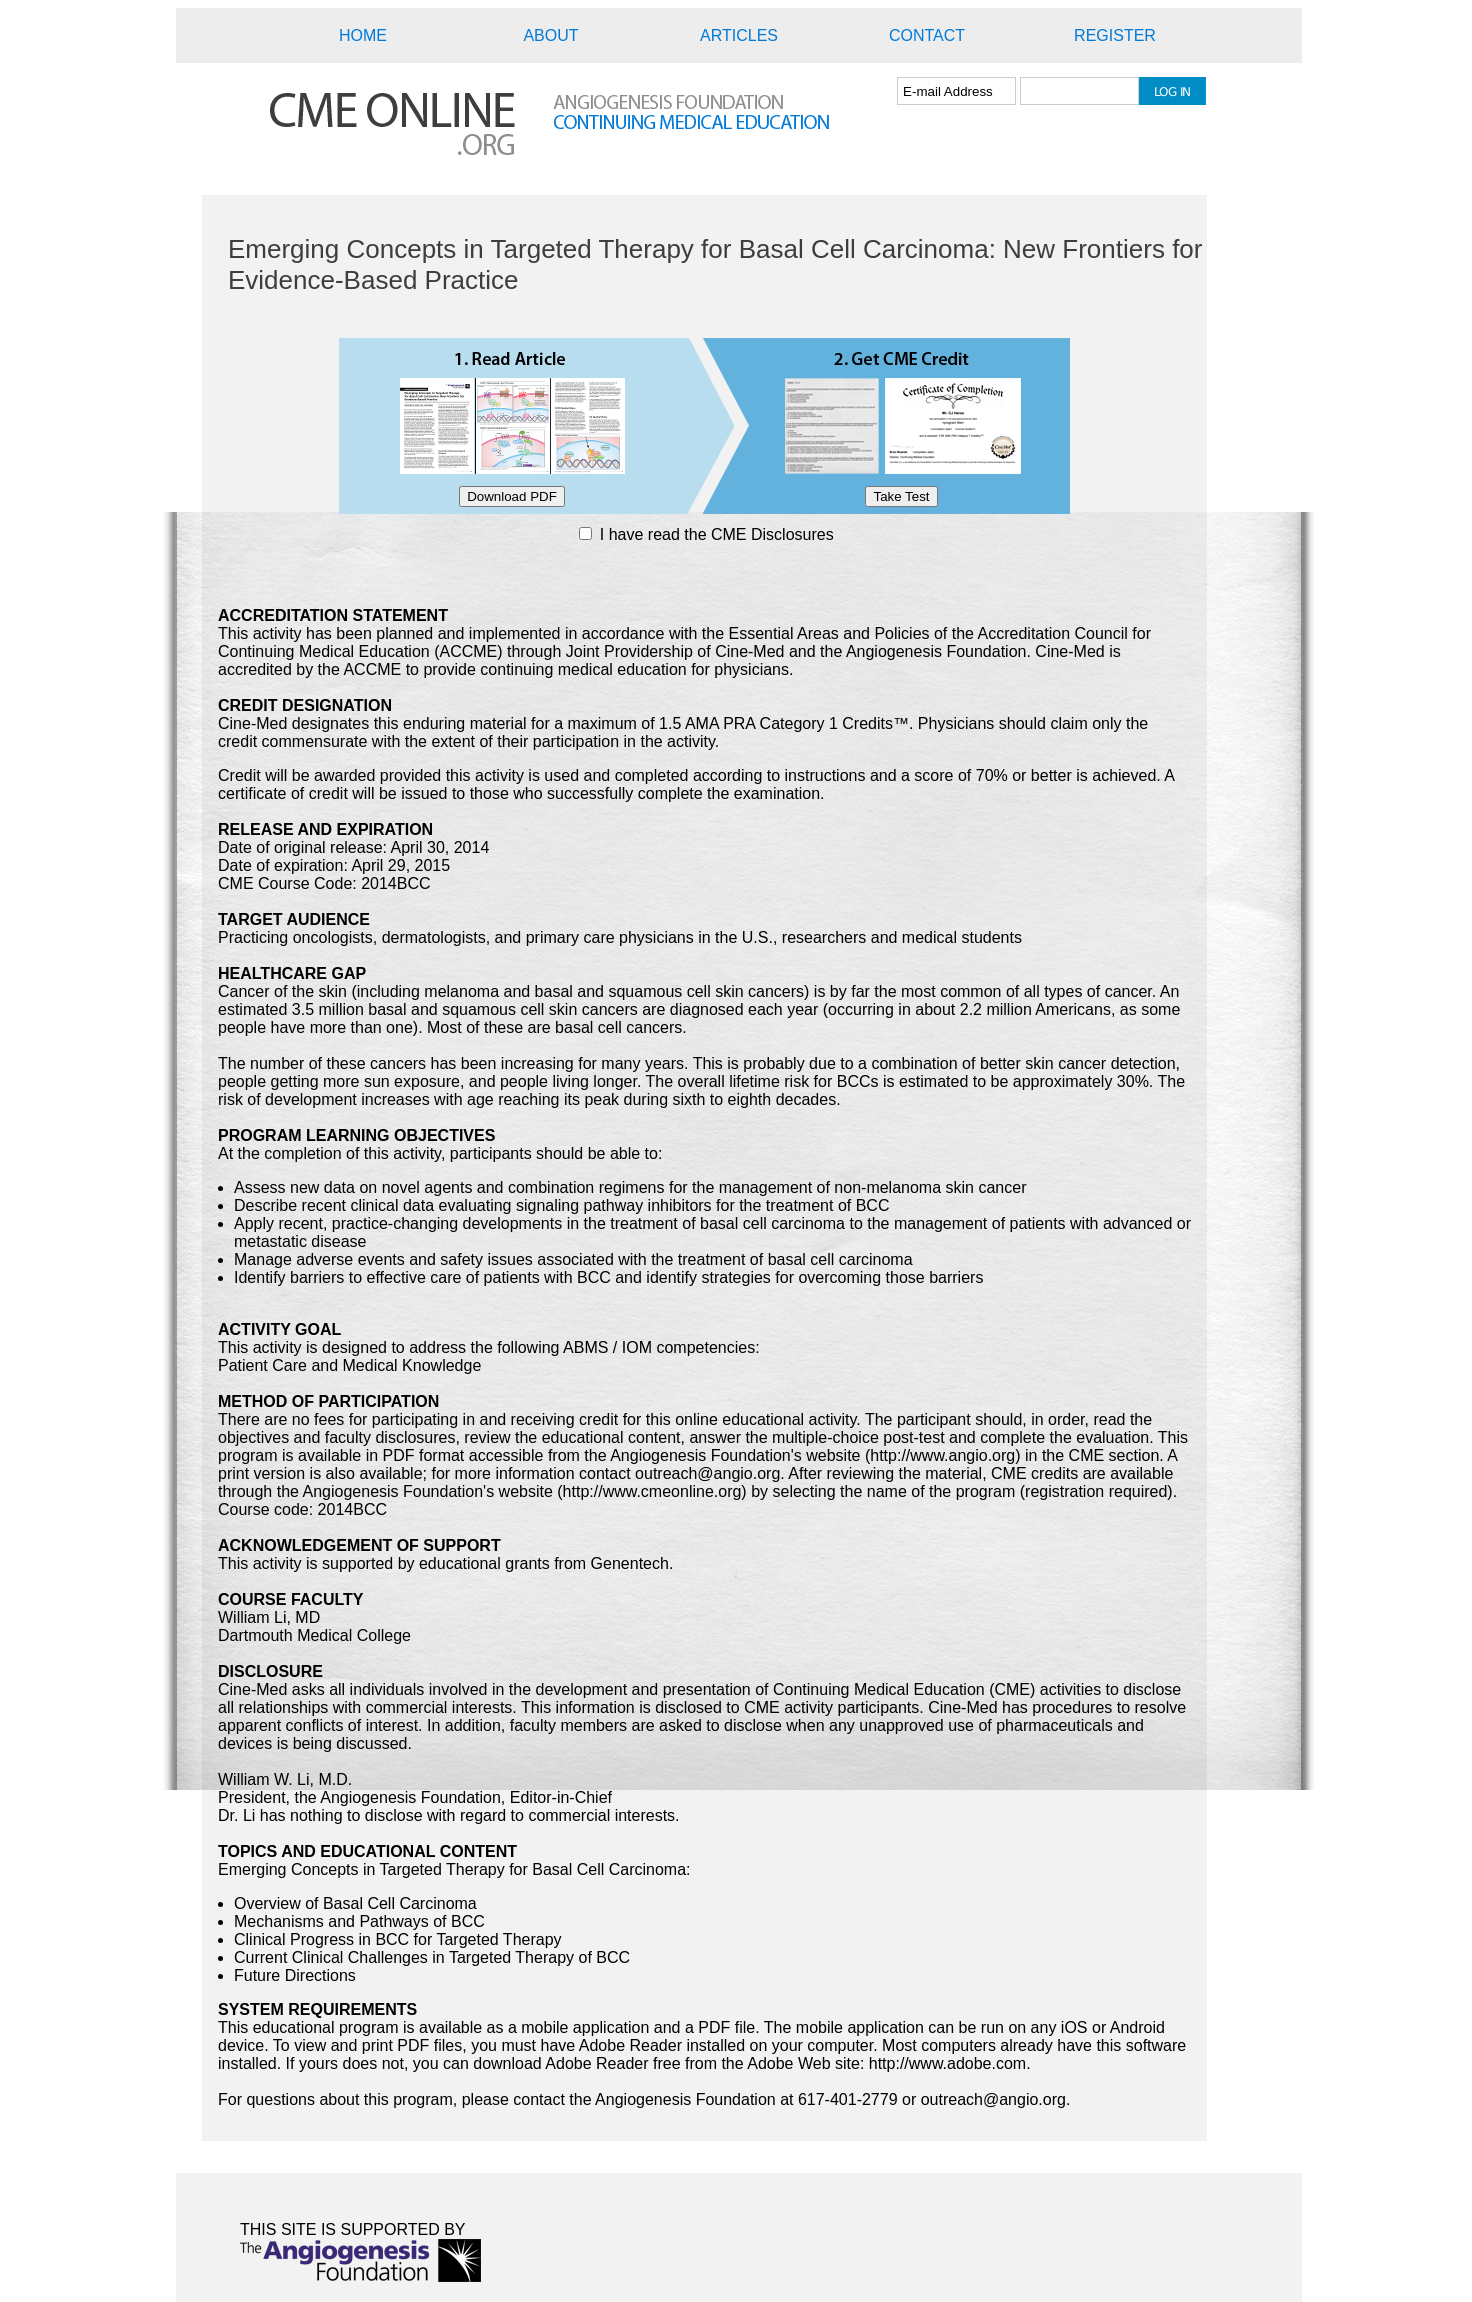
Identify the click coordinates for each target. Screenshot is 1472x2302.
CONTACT (927, 35)
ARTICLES (739, 35)
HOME (363, 35)
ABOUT (550, 35)
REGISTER (1115, 35)
